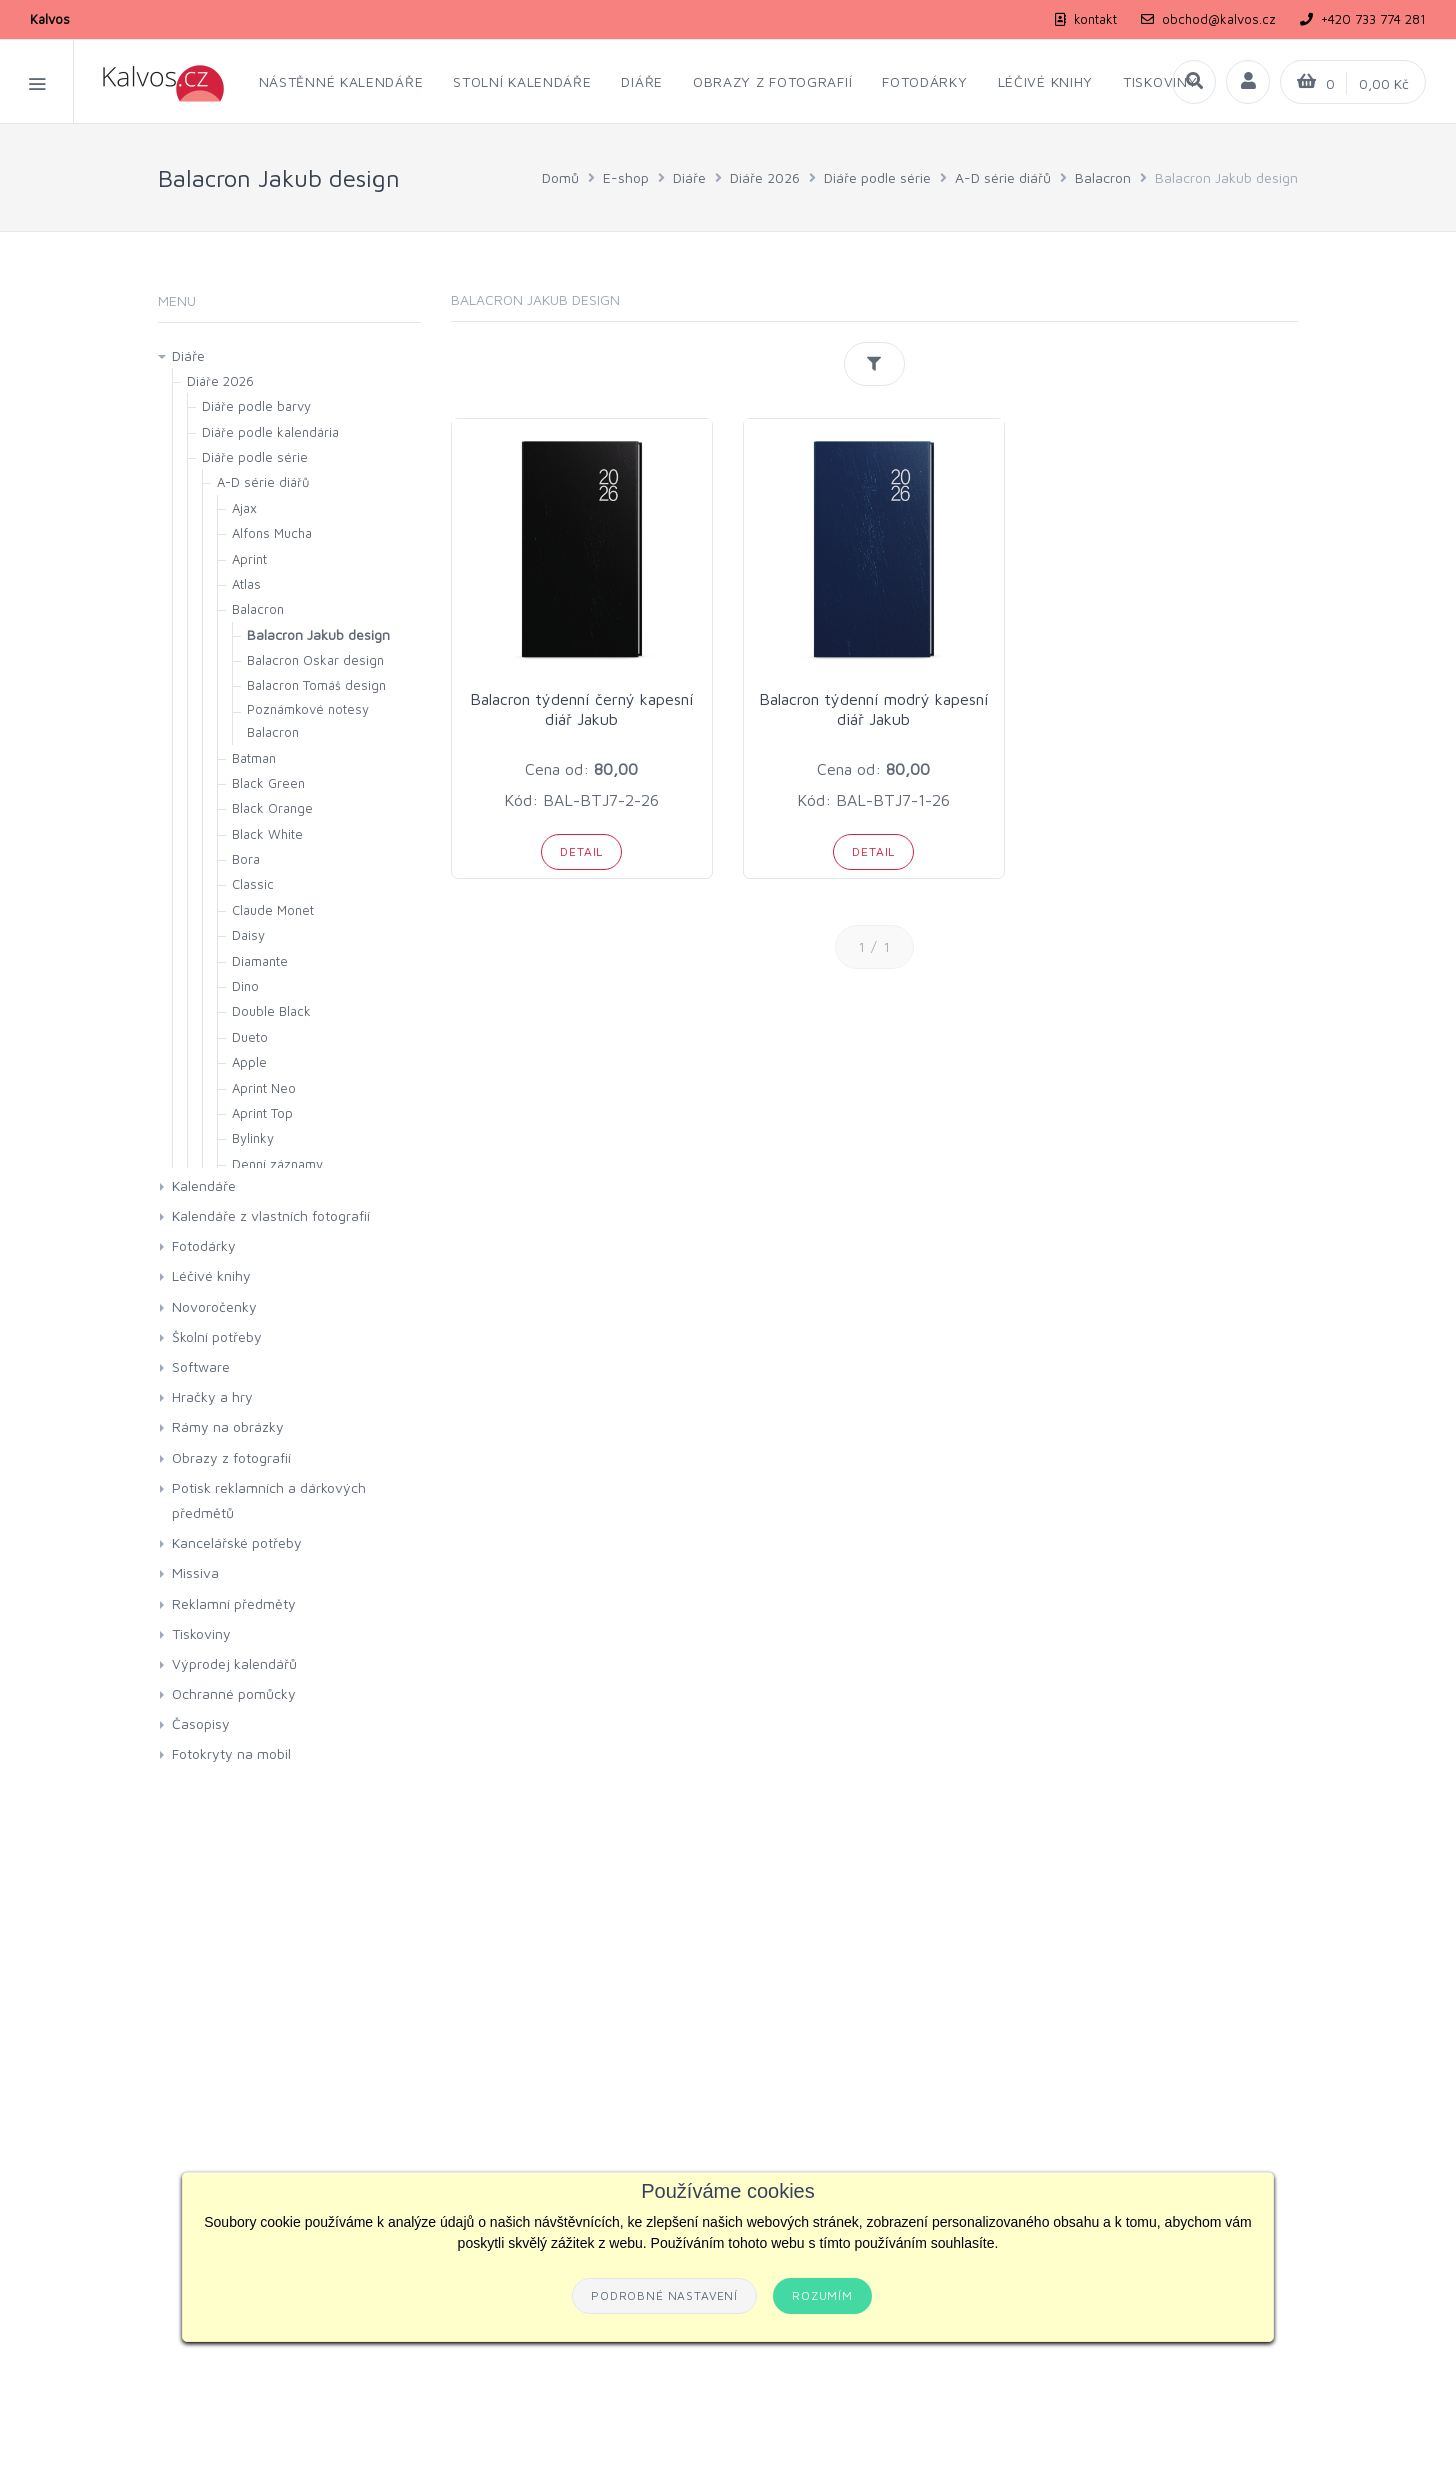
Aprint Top (262, 1113)
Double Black (271, 1011)
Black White (267, 834)
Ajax (244, 508)
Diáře (689, 177)
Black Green (268, 783)
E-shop (626, 177)
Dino (245, 986)
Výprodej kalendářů (234, 1663)
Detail (581, 851)
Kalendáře (204, 1185)
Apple (249, 1062)
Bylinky (253, 1138)
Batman (254, 758)
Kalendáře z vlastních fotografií (271, 1215)
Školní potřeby (217, 1336)
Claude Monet (273, 910)
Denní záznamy (277, 1164)
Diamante (260, 961)
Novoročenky (214, 1306)
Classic (253, 884)
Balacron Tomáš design (316, 685)
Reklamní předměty (234, 1603)
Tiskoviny (201, 1633)
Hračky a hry (212, 1396)
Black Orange (272, 808)
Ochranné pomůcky (234, 1693)
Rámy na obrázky (228, 1426)
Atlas (246, 584)
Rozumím (822, 2295)
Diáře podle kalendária (270, 432)
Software (201, 1366)
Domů (560, 177)
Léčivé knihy (211, 1275)
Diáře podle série (877, 177)
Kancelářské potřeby (237, 1542)
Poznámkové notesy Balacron (308, 720)
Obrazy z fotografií (231, 1457)
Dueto (250, 1037)
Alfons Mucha (272, 533)
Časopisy (201, 1723)
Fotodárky (204, 1245)
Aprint (249, 559)
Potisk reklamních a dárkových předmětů (269, 1500)
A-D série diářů (1003, 177)
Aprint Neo (264, 1088)
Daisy (248, 935)
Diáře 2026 (765, 177)
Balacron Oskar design (315, 660)
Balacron (1103, 177)
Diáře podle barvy (256, 406)
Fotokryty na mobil (231, 1753)
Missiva (195, 1572)
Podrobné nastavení (664, 2295)
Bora (246, 859)
